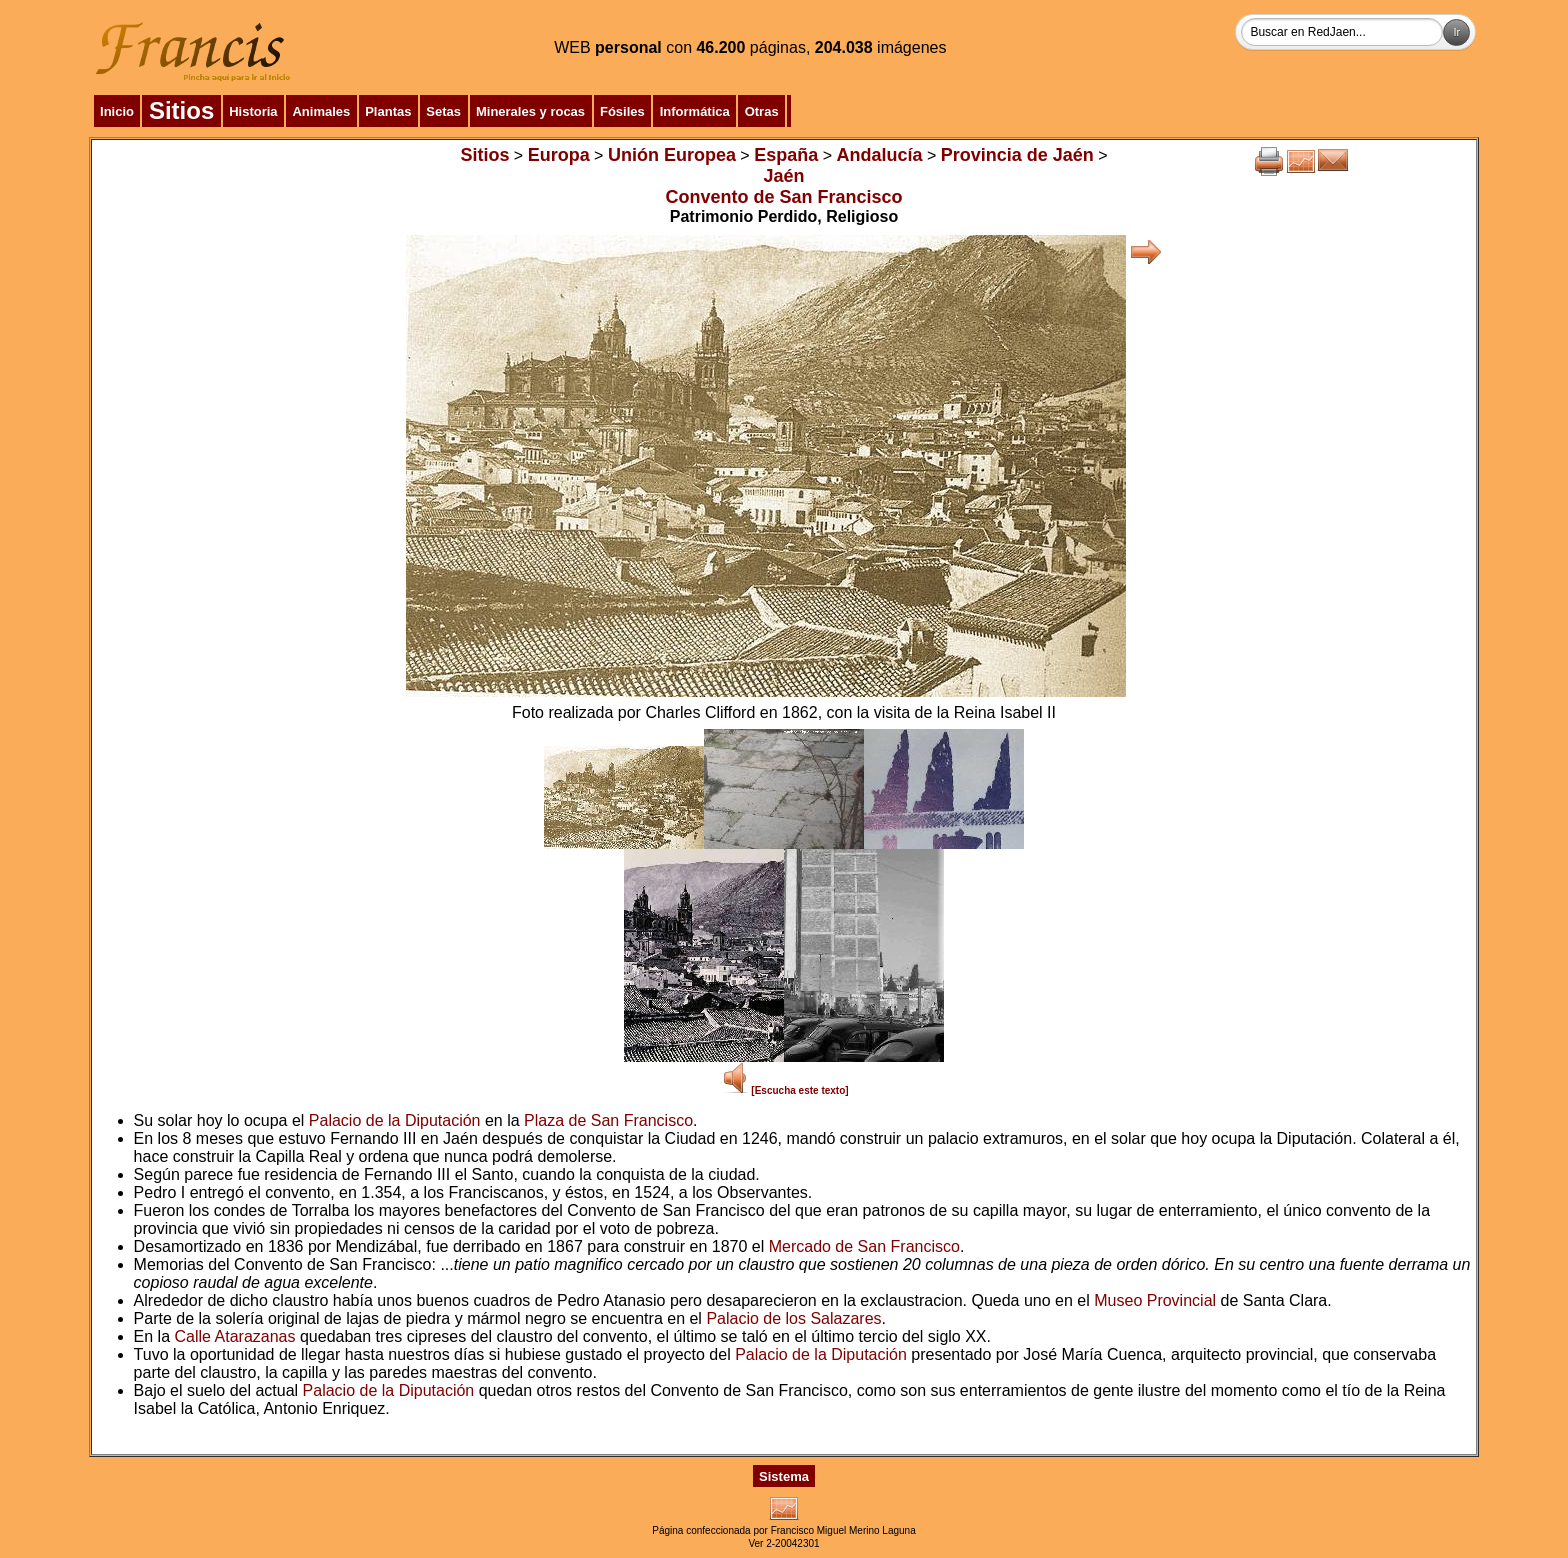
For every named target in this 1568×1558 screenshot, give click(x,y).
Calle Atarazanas (235, 1336)
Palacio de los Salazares (793, 1318)
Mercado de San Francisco (864, 1246)
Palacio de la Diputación (395, 1120)
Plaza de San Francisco (608, 1120)
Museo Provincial (1155, 1300)
